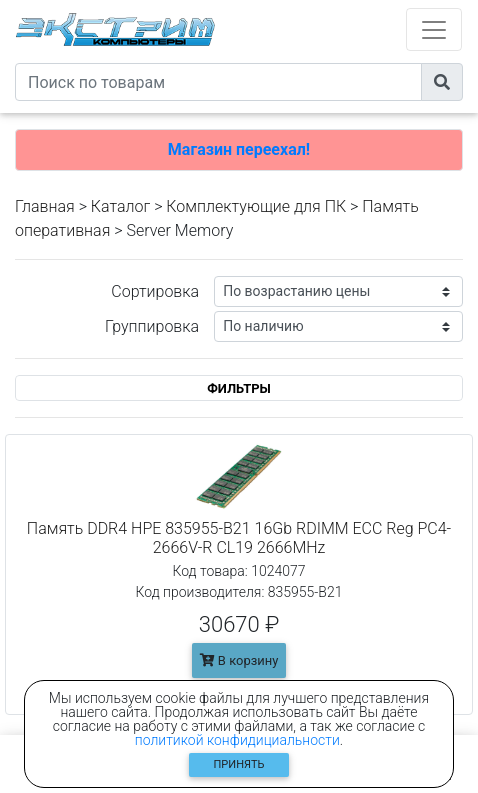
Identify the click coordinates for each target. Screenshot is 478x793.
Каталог (120, 206)
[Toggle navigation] (434, 29)
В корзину (239, 660)
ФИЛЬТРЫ (239, 388)
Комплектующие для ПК (256, 206)
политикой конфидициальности (237, 740)
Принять (239, 764)
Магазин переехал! (239, 149)
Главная (45, 206)
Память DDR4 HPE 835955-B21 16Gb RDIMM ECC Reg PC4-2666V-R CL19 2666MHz (239, 538)
